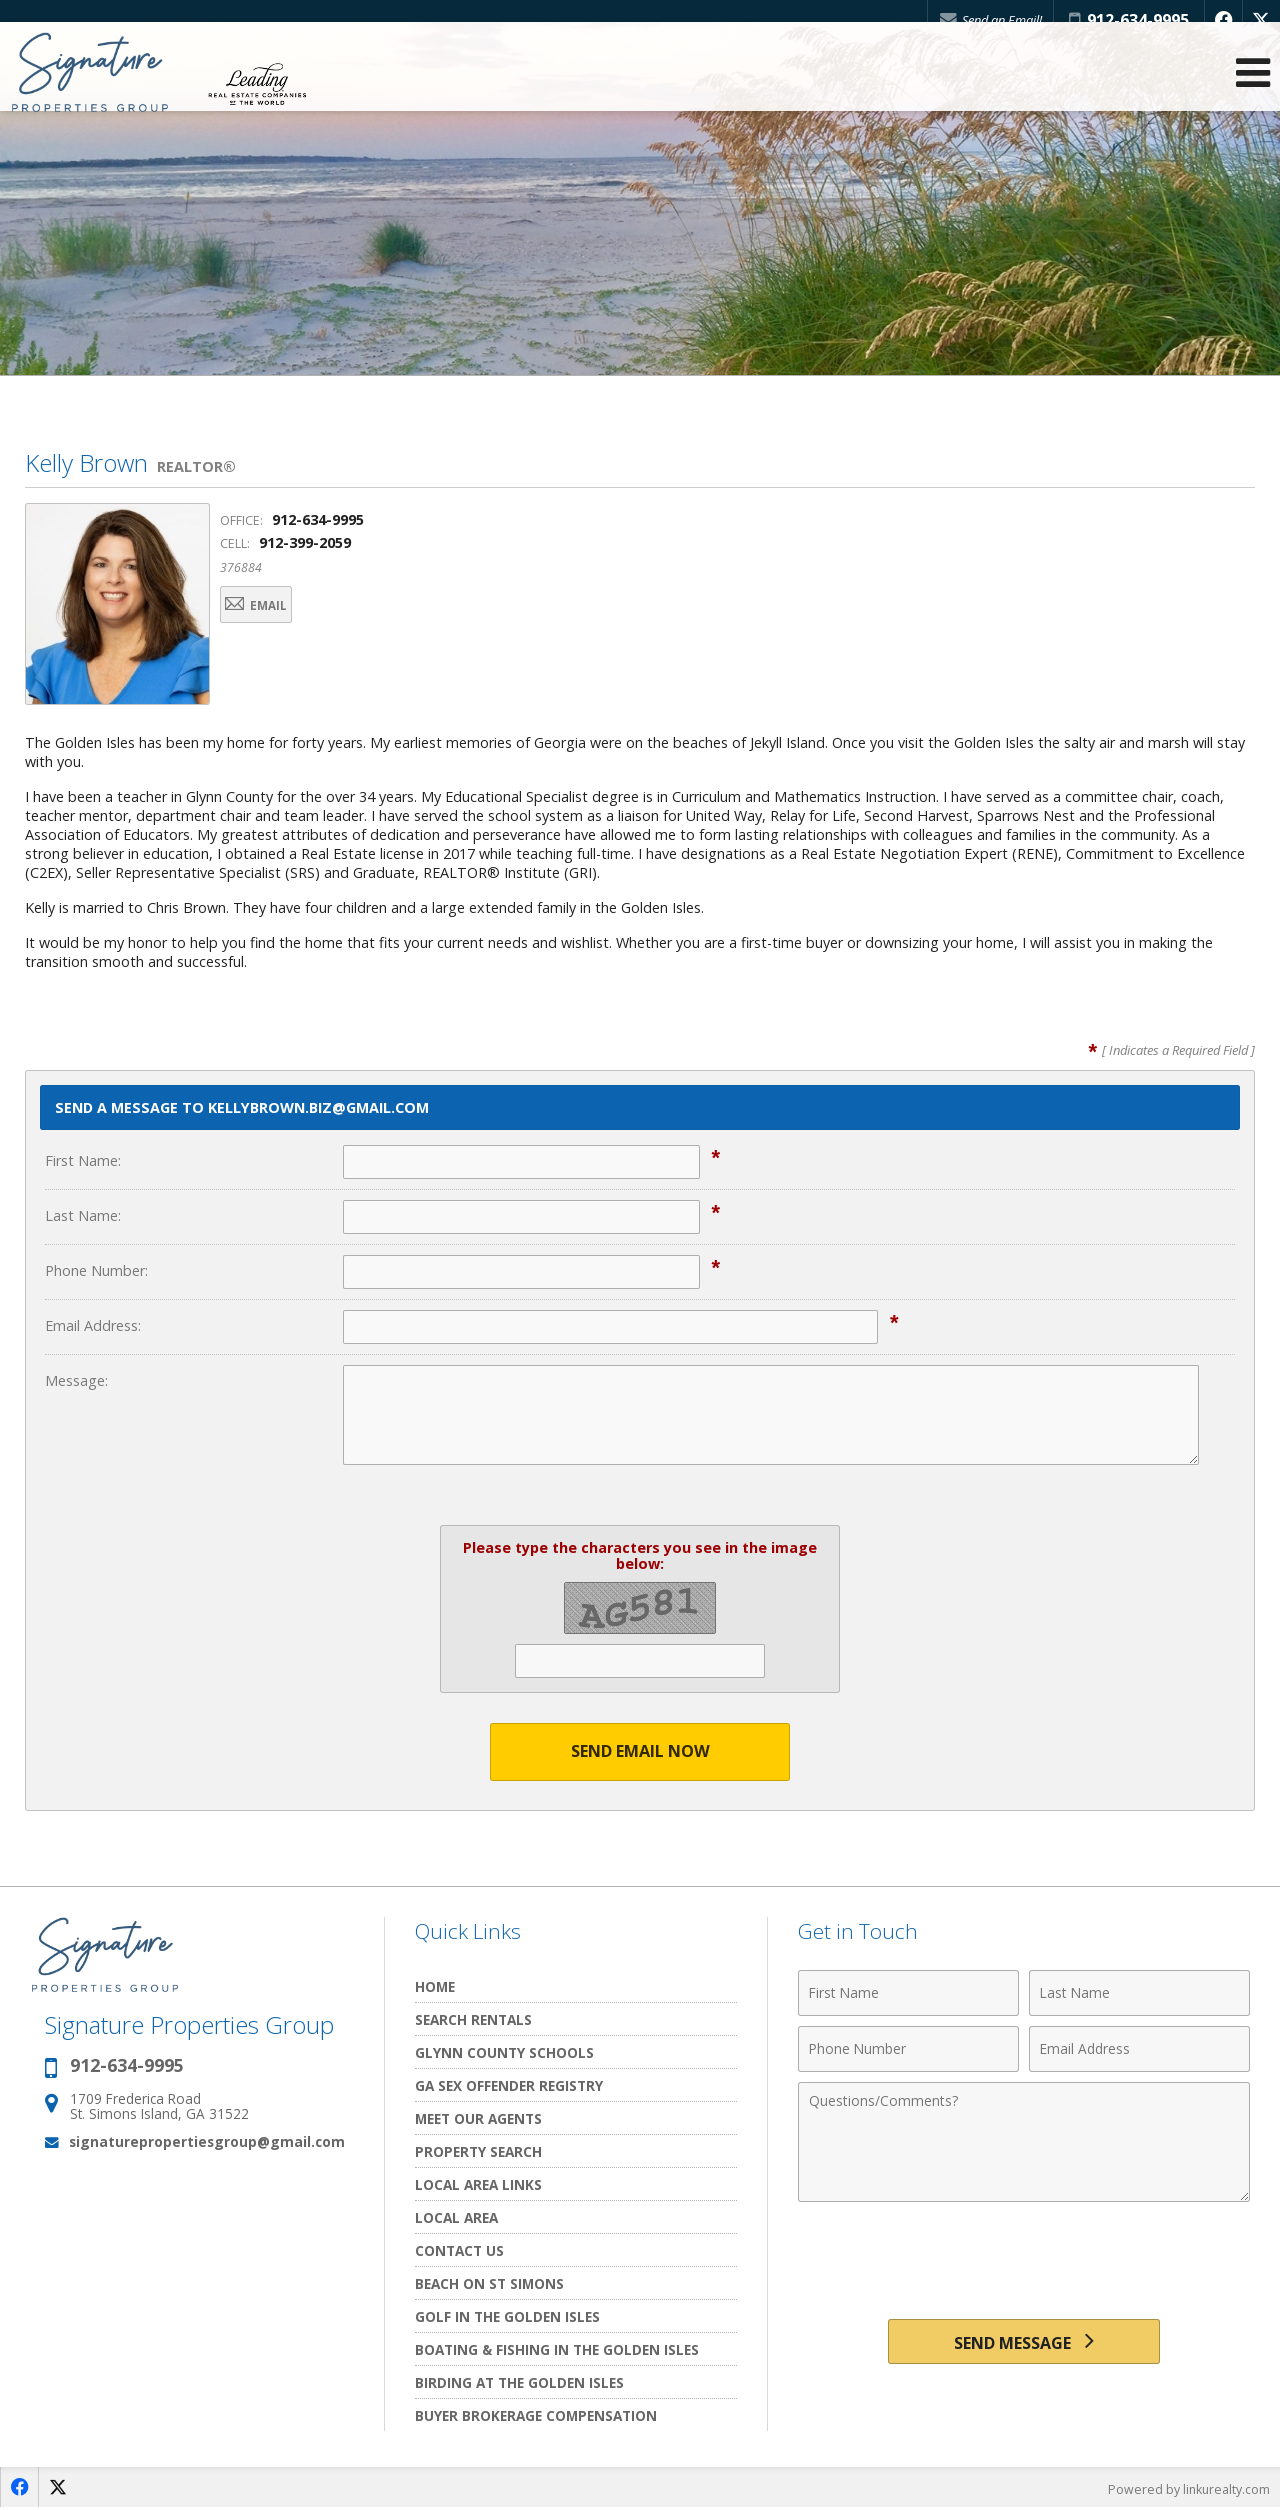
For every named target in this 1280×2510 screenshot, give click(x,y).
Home (435, 1987)
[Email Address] (1139, 2050)
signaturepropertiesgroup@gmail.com (207, 2142)
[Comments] (1024, 2143)
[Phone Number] (908, 2050)
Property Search (478, 2152)
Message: (76, 1380)
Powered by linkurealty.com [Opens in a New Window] (1186, 2490)
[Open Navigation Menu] (1253, 90)
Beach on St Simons (489, 2284)
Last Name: (83, 1215)
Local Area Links (478, 2185)
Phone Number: (96, 1270)
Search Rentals (473, 2020)
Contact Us (459, 2251)
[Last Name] (1139, 1994)
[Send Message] (1023, 2346)
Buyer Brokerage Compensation (536, 2416)
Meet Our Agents (478, 2119)
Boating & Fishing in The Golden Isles (557, 2350)
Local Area (456, 2218)
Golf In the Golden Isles (507, 2317)
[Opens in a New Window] (1219, 20)
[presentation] (1024, 2262)
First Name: (83, 1160)
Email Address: (93, 1325)
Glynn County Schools (504, 2053)
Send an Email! (981, 20)
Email (272, 607)
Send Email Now (640, 1752)
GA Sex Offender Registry (509, 2086)
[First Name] (908, 1994)
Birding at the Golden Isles (519, 2383)
